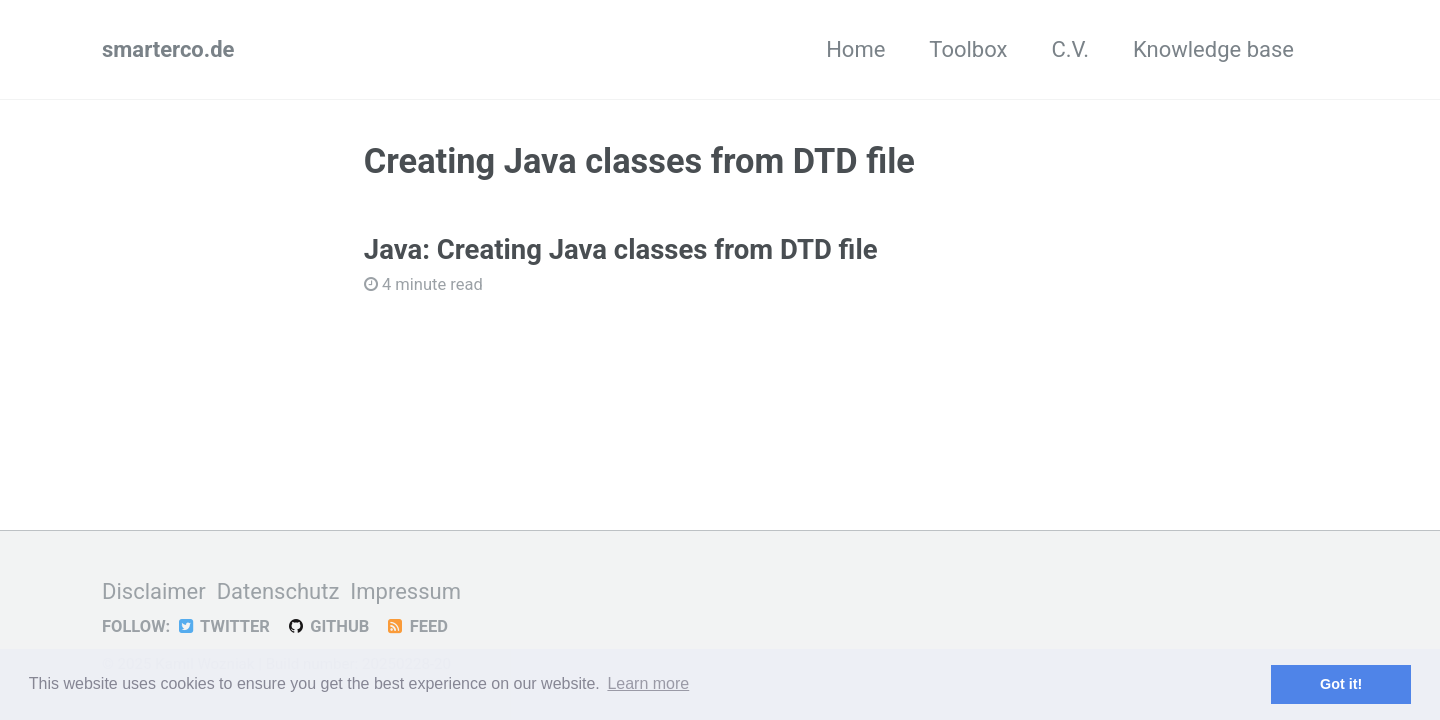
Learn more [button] (648, 683)
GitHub (327, 626)
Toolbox (968, 49)
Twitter (222, 626)
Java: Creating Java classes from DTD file (621, 249)
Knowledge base (1213, 49)
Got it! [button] (1341, 684)
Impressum (405, 591)
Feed (416, 626)
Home (855, 49)
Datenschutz (278, 591)
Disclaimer (154, 591)
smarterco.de (168, 49)
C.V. (1070, 49)
